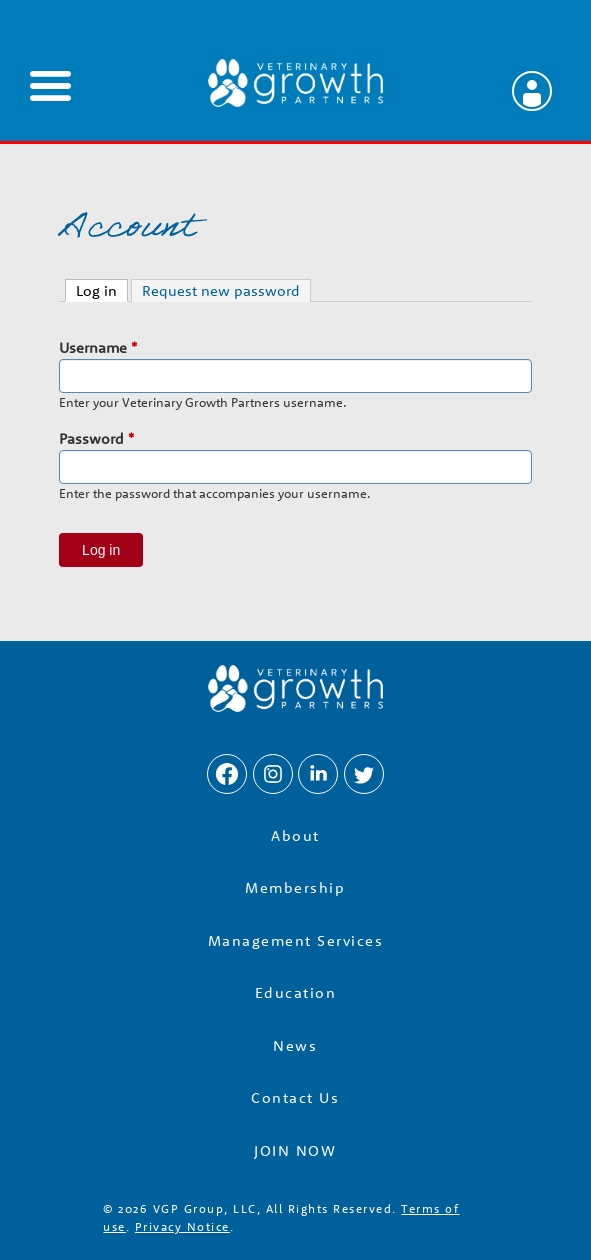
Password (96, 438)
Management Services (296, 940)
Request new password (221, 290)
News (295, 1045)
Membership (295, 887)
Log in (102, 290)
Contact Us (295, 1097)
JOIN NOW (295, 1150)
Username (98, 347)
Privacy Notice (182, 1226)
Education (296, 992)
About (295, 835)
